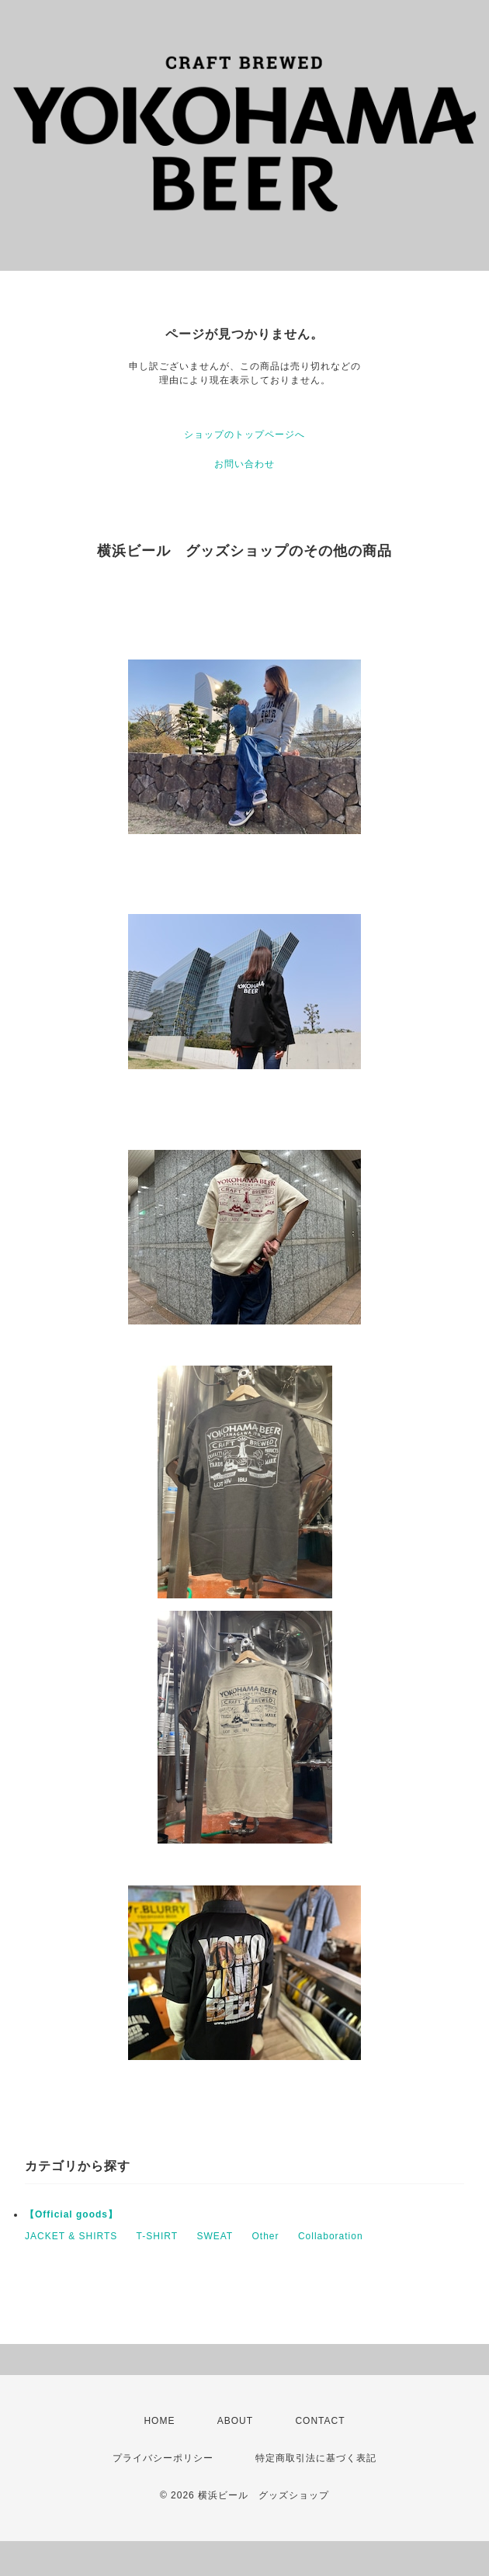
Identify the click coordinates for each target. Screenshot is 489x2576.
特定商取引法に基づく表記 (315, 2458)
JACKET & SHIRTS (71, 2236)
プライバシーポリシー (163, 2458)
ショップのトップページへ (244, 434)
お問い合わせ (244, 464)
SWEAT (214, 2236)
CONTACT (320, 2420)
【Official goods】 (71, 2214)
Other (265, 2236)
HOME (159, 2420)
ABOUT (235, 2420)
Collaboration (330, 2236)
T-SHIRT (157, 2236)
